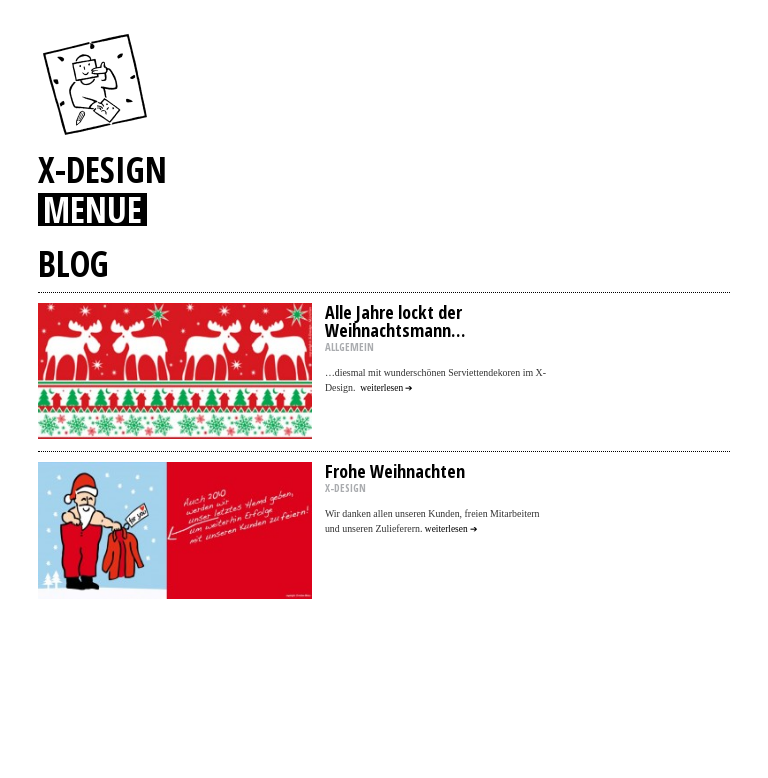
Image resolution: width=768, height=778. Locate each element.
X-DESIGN (102, 169)
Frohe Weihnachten (395, 471)
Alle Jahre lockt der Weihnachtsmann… (395, 321)
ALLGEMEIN (349, 347)
